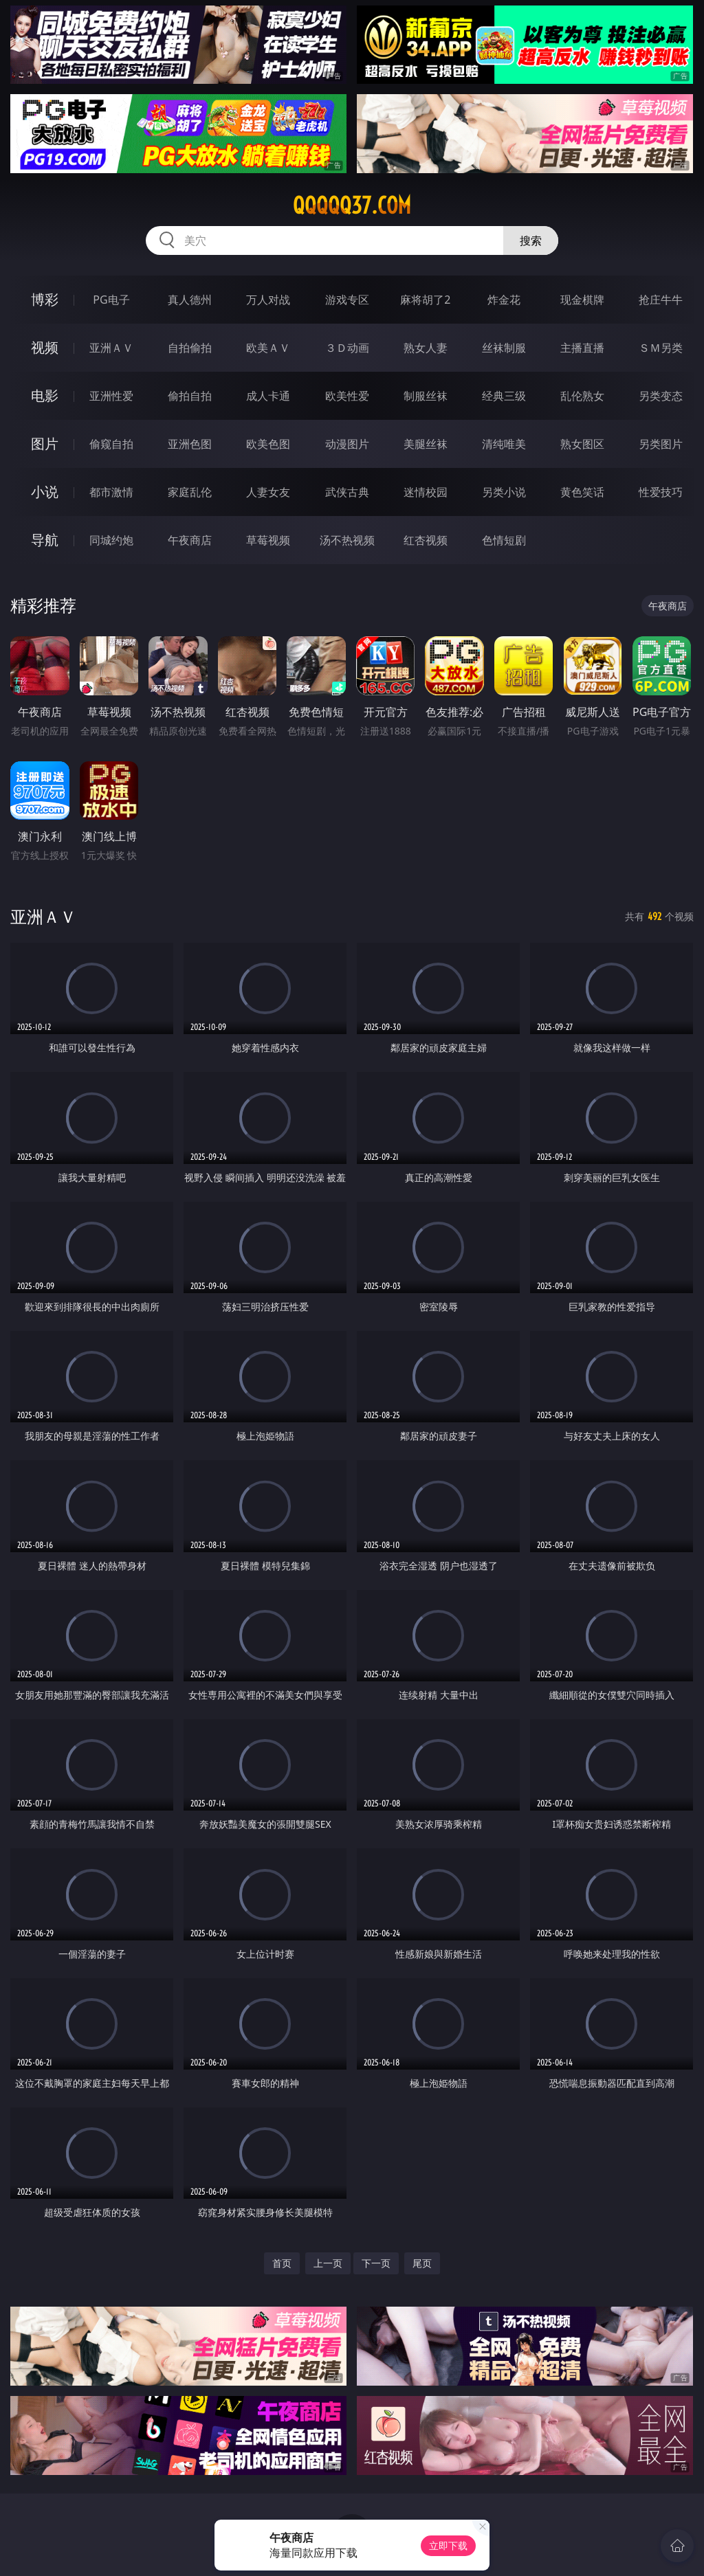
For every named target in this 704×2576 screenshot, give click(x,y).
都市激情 (111, 492)
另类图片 (661, 443)
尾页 (422, 2263)
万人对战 (268, 299)
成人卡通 (268, 395)
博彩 (44, 299)
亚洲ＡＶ (111, 347)
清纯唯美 (504, 443)
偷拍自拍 (190, 395)
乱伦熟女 (582, 395)
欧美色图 (268, 443)
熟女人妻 (426, 347)
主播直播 (582, 347)
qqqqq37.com (352, 205)
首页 (282, 2263)
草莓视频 (268, 540)
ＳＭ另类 (661, 347)
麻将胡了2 (425, 299)
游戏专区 (347, 299)
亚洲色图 (190, 443)
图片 (44, 443)
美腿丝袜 (426, 443)
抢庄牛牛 (661, 299)
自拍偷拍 (190, 347)
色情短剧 (504, 540)
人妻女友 (268, 492)
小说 (44, 491)
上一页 (328, 2263)
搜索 (531, 240)
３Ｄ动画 (347, 347)
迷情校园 (426, 492)
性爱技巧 (661, 492)
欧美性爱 (347, 395)
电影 (44, 395)
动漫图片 (347, 443)
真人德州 (190, 299)
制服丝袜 (426, 395)
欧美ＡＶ (268, 347)
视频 (44, 347)
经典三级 (504, 395)
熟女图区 (582, 443)
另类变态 (661, 395)
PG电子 (111, 299)
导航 (44, 539)
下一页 (376, 2263)
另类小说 (504, 492)
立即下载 (448, 2545)
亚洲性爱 (111, 395)
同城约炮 (111, 540)
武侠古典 (347, 492)
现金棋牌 (582, 299)
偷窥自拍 (111, 443)
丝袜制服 (504, 347)
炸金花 (503, 299)
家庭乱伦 (190, 492)
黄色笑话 (582, 492)
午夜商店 (190, 540)
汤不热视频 (347, 540)
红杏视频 (426, 540)
